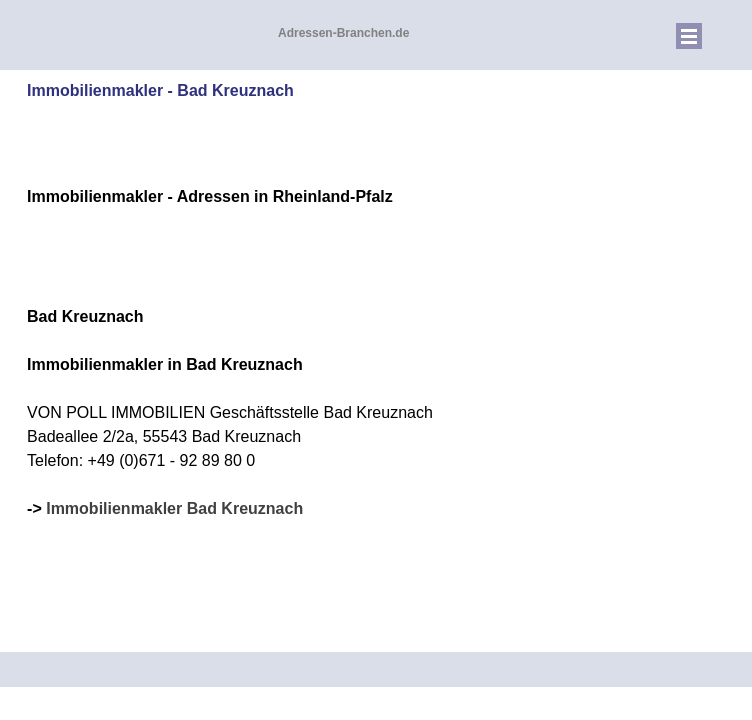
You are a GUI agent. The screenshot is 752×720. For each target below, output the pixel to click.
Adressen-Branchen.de (343, 33)
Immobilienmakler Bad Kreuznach (174, 508)
